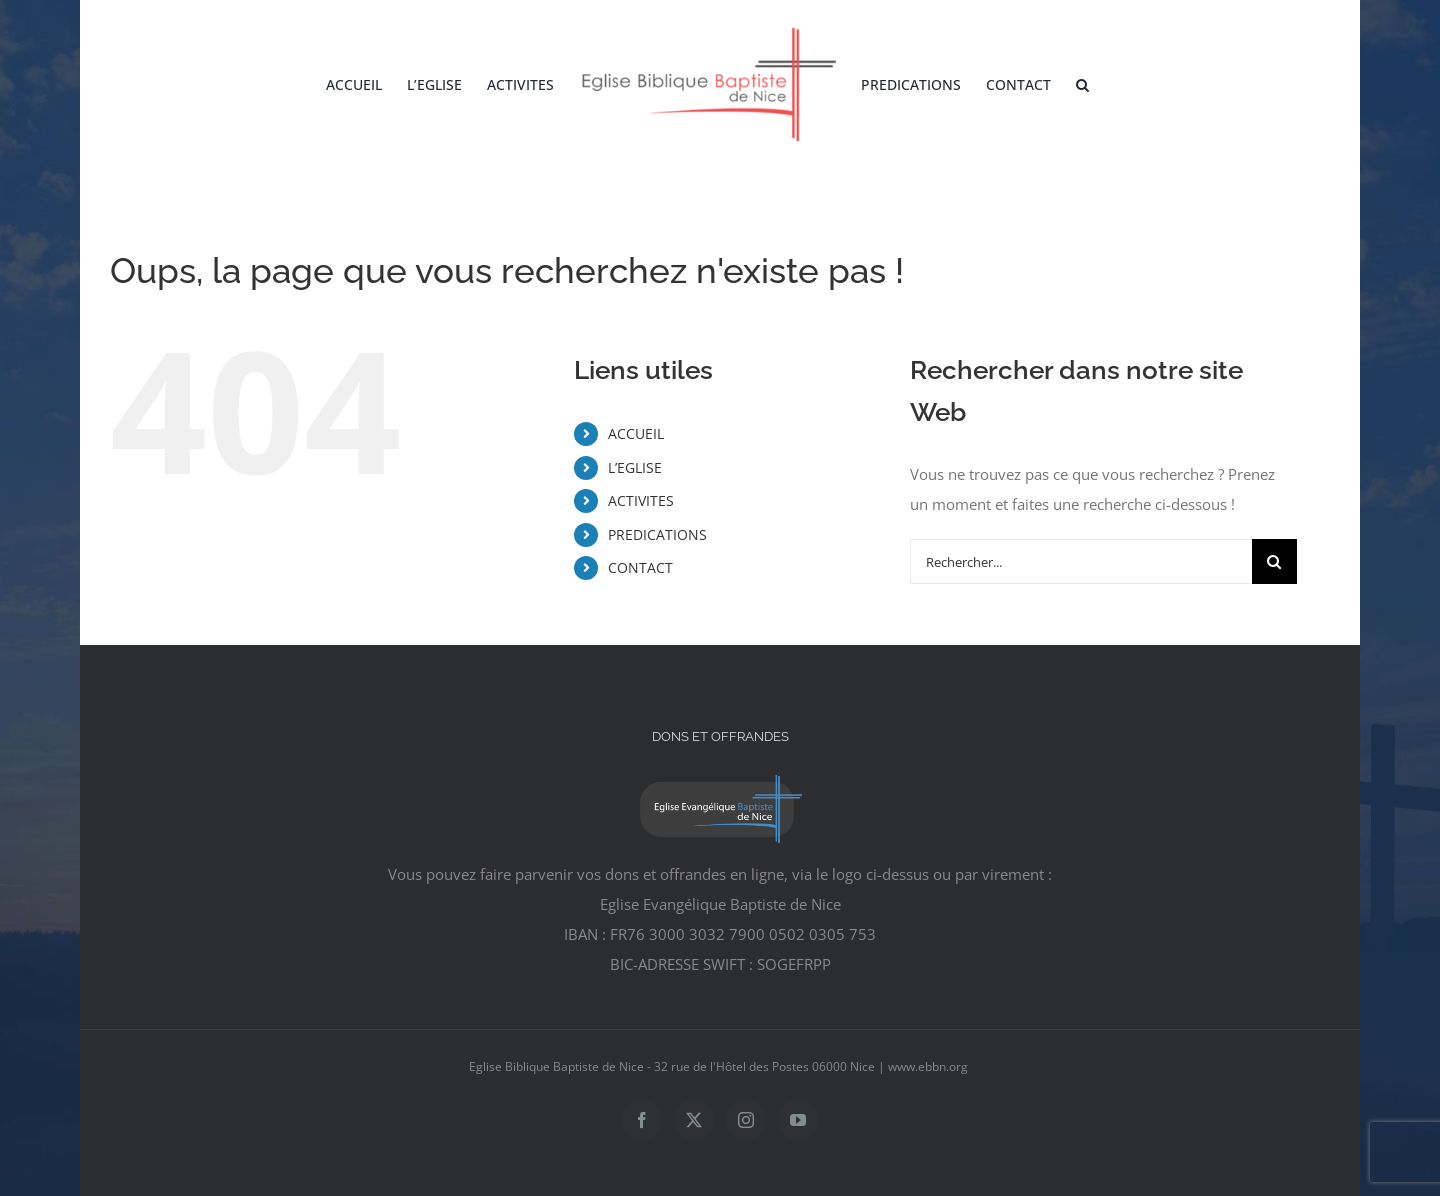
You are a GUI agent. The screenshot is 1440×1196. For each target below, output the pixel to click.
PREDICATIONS (657, 534)
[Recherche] (1274, 561)
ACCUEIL (636, 433)
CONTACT (640, 567)
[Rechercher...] (1081, 561)
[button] (1082, 84)
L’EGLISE (635, 467)
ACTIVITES (641, 500)
